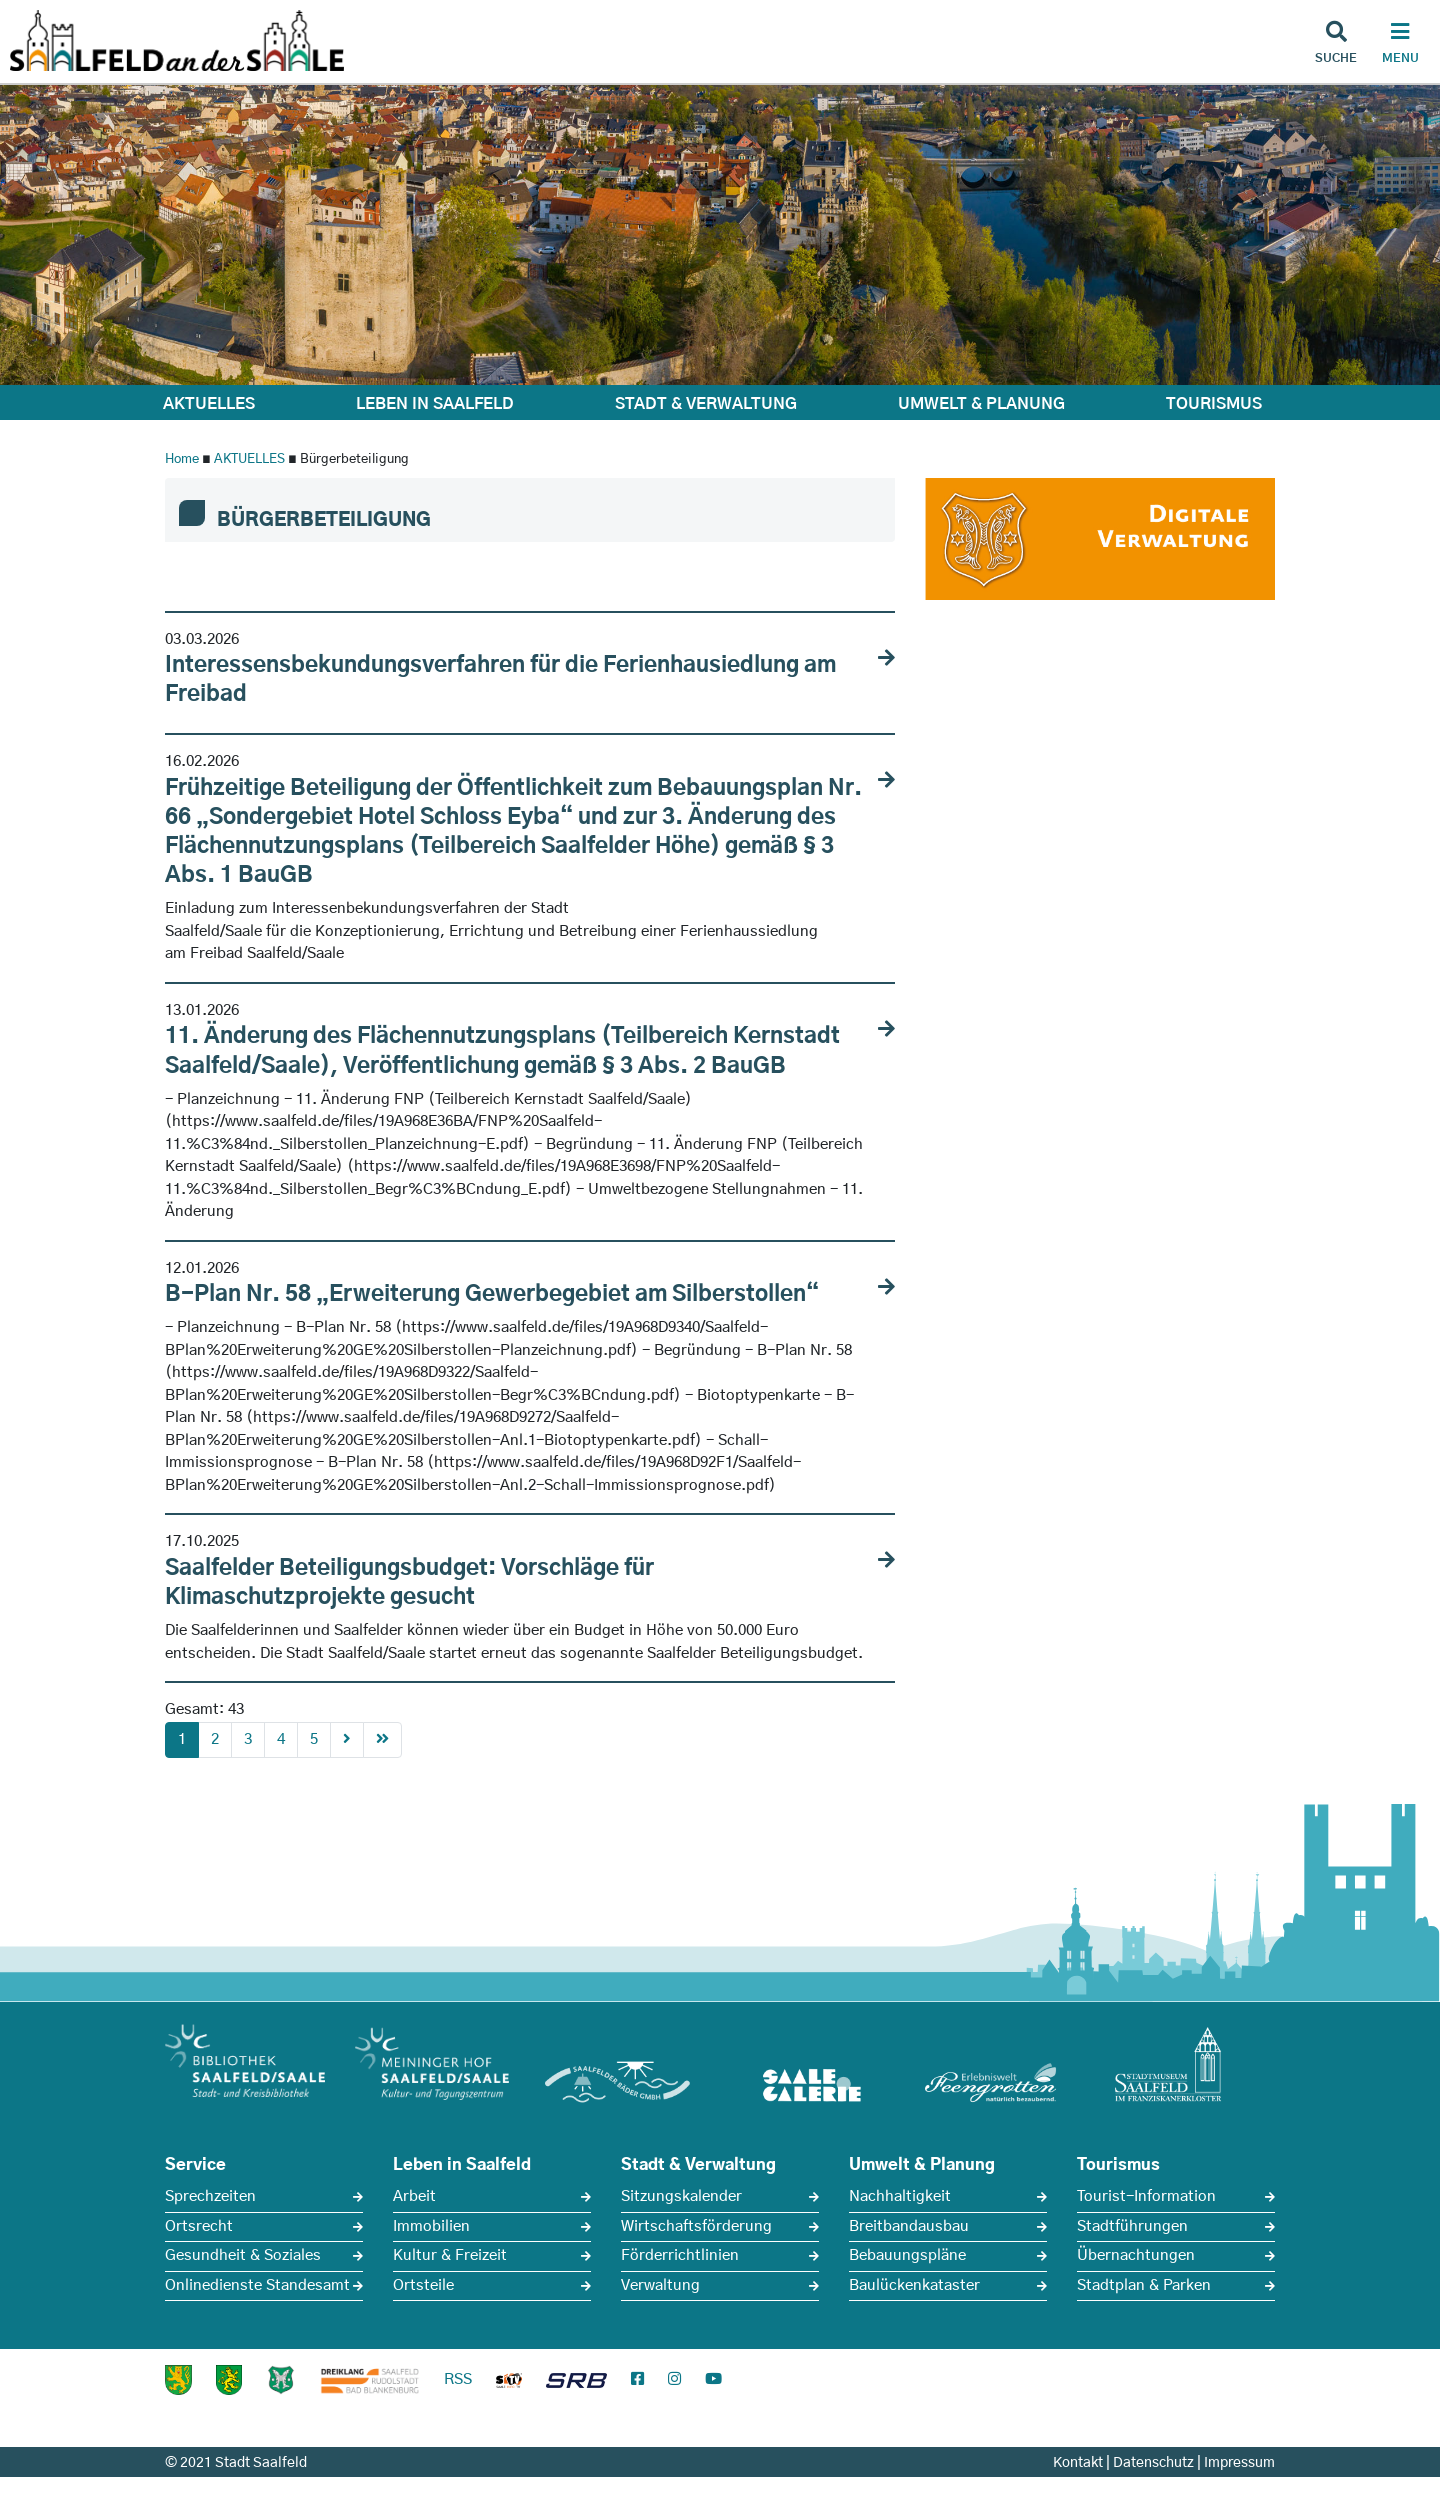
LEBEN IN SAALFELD (435, 404)
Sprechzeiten (210, 2196)
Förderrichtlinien (680, 2255)
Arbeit (414, 2196)
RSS (458, 2379)
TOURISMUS (1214, 404)
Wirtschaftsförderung (696, 2226)
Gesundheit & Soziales (243, 2255)
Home (182, 459)
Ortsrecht (199, 2226)
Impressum (1239, 2463)
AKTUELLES (209, 404)
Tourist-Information (1146, 2196)
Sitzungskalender (681, 2196)
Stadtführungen (1132, 2226)
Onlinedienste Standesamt (257, 2285)
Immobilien (431, 2226)
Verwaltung (660, 2285)
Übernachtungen (1136, 2255)
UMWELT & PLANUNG (981, 404)
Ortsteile (423, 2285)
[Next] (347, 1740)
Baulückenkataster (914, 2285)
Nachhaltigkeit (900, 2196)
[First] (382, 1740)
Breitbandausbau (909, 2226)
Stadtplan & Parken (1144, 2285)
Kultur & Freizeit (450, 2255)
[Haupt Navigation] (1400, 45)
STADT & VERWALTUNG (706, 404)
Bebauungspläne (907, 2255)
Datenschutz (1153, 2463)
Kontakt (1078, 2463)
